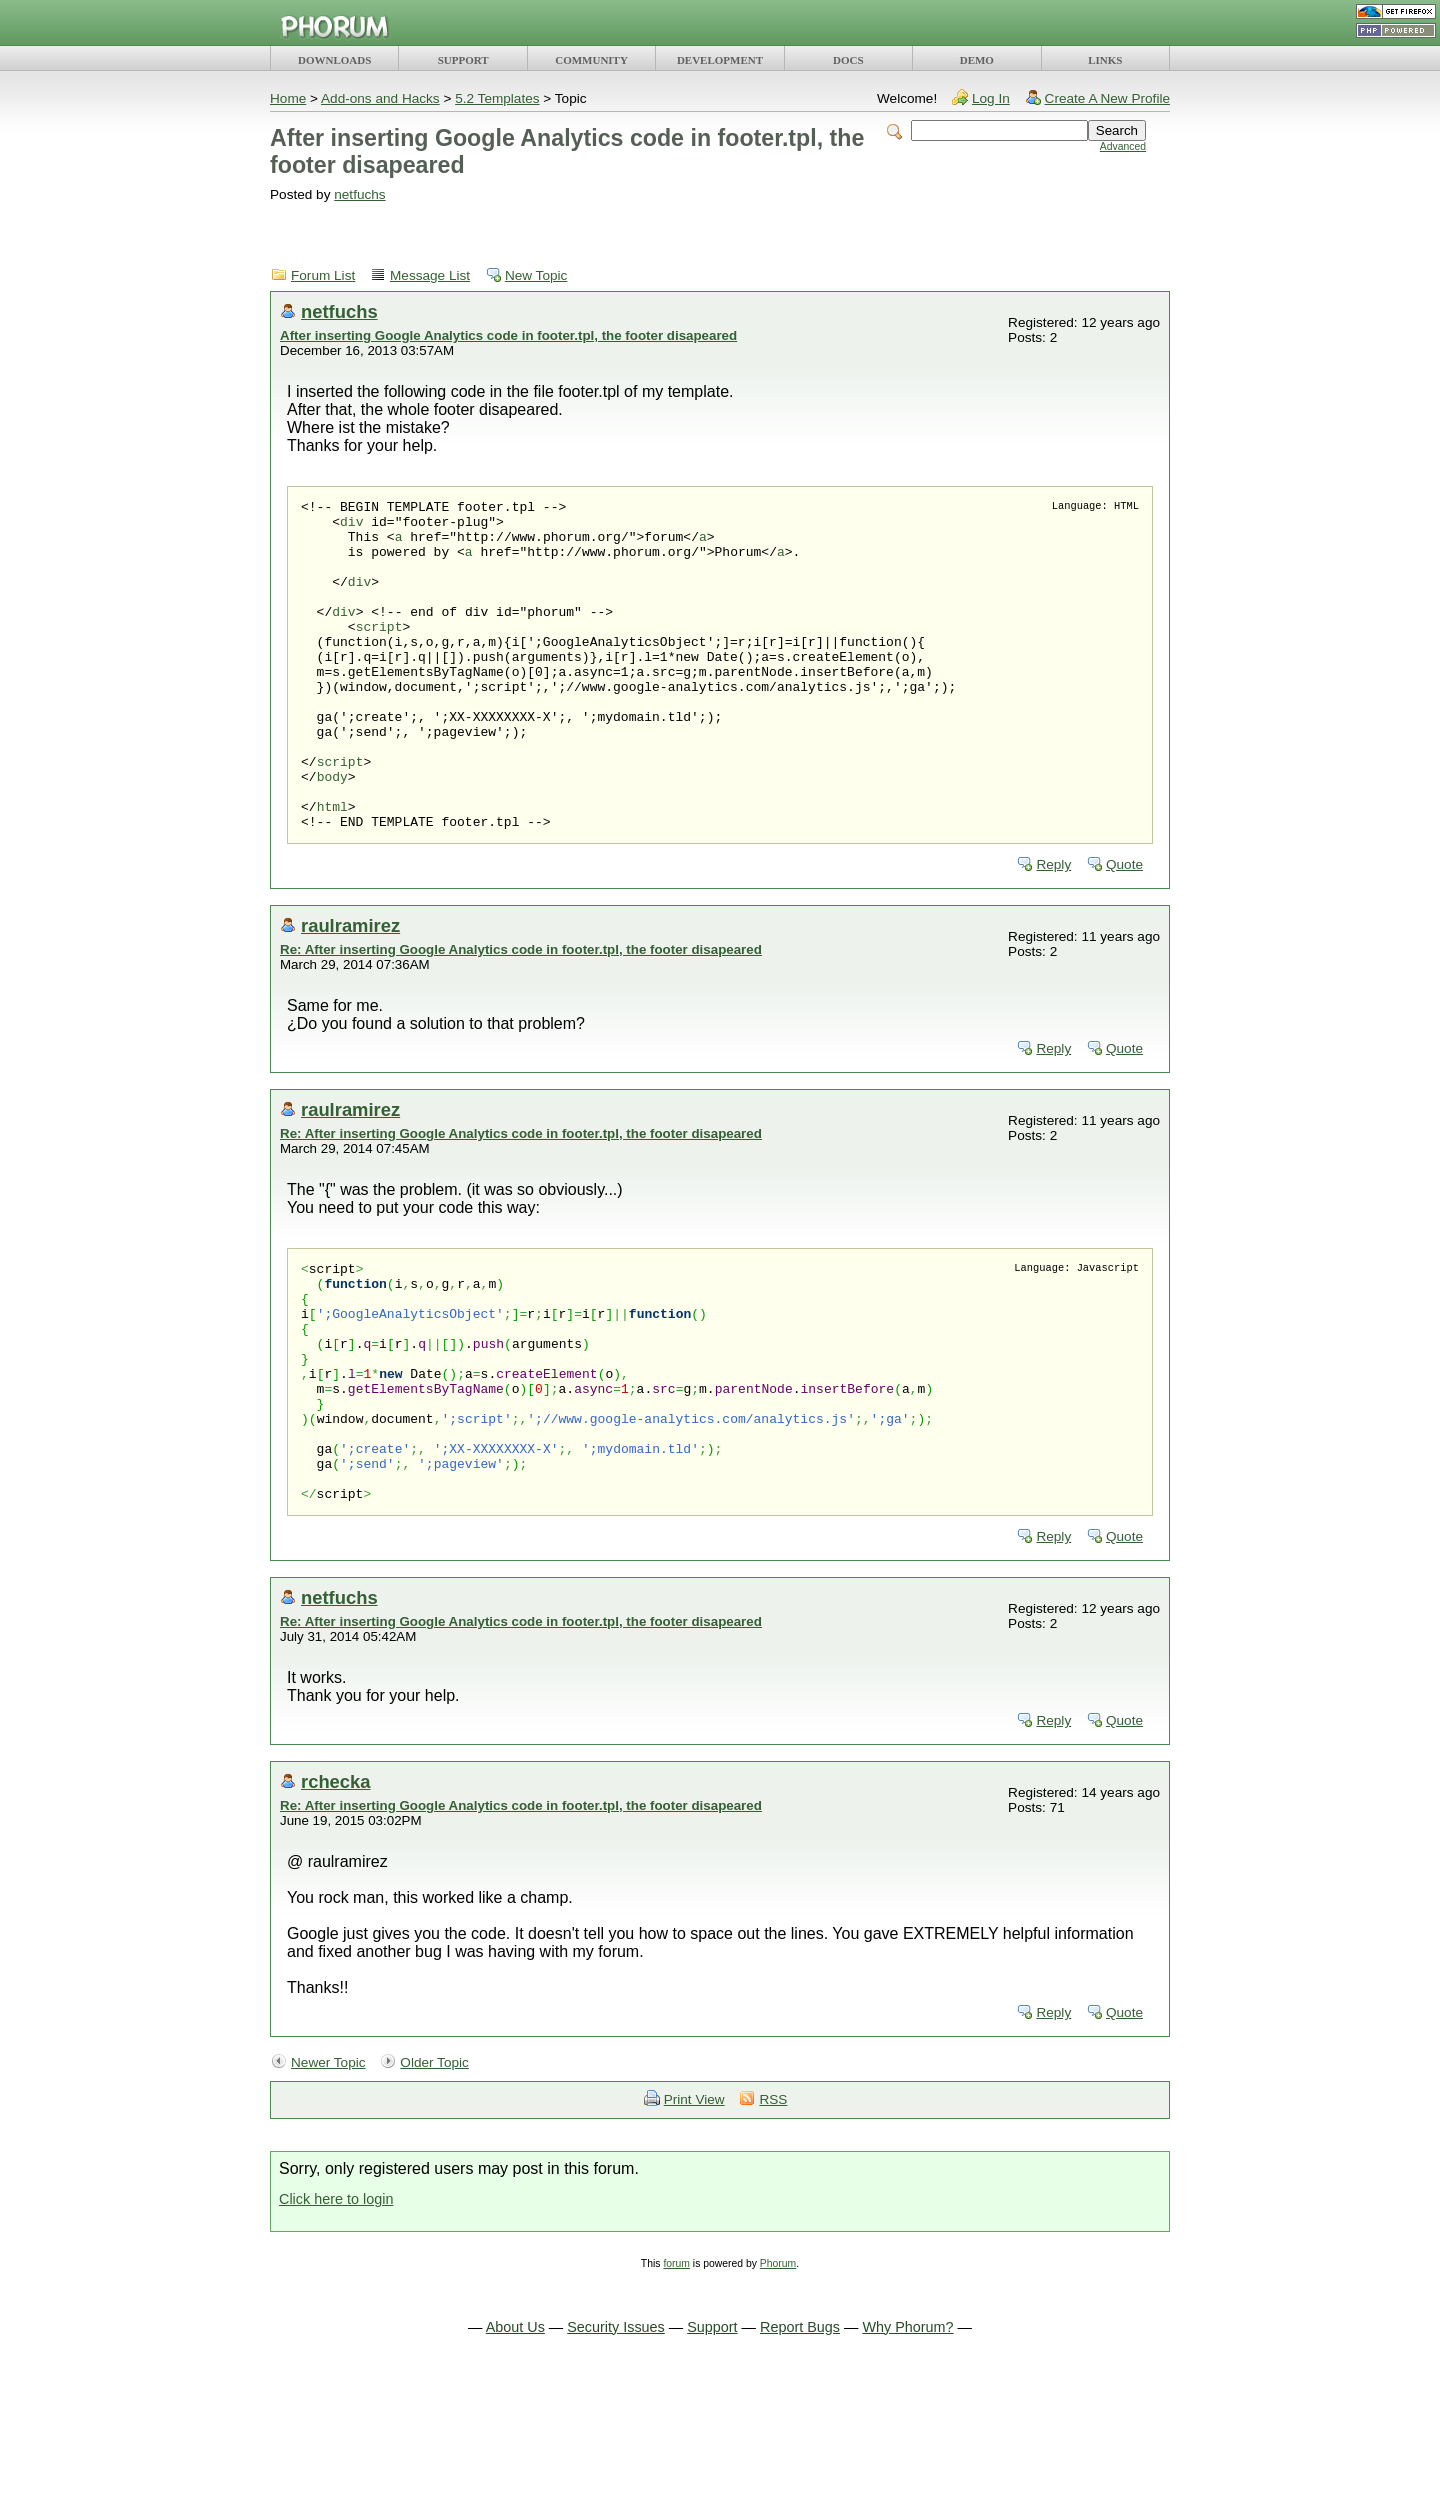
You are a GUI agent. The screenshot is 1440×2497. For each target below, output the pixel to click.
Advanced (1123, 146)
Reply (1053, 930)
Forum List (323, 275)
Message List (430, 275)
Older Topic (434, 2176)
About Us (515, 2441)
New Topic (536, 275)
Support (712, 2441)
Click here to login (336, 2313)
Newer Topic (328, 2176)
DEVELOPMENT (720, 60)
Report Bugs (800, 2441)
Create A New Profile (1107, 98)
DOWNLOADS (334, 60)
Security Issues (616, 2441)
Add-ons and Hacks (380, 98)
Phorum (778, 2377)
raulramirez (350, 991)
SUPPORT (463, 60)
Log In (991, 98)
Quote (1124, 930)
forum (676, 2377)
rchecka (336, 1895)
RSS (773, 2213)
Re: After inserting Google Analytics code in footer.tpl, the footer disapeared (521, 1015)
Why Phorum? (907, 2441)
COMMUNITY (591, 60)
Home (288, 98)
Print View (694, 2213)
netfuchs (359, 194)
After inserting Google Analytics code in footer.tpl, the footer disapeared (508, 335)
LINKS (1105, 60)
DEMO (977, 60)
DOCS (848, 60)
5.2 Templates (497, 98)
